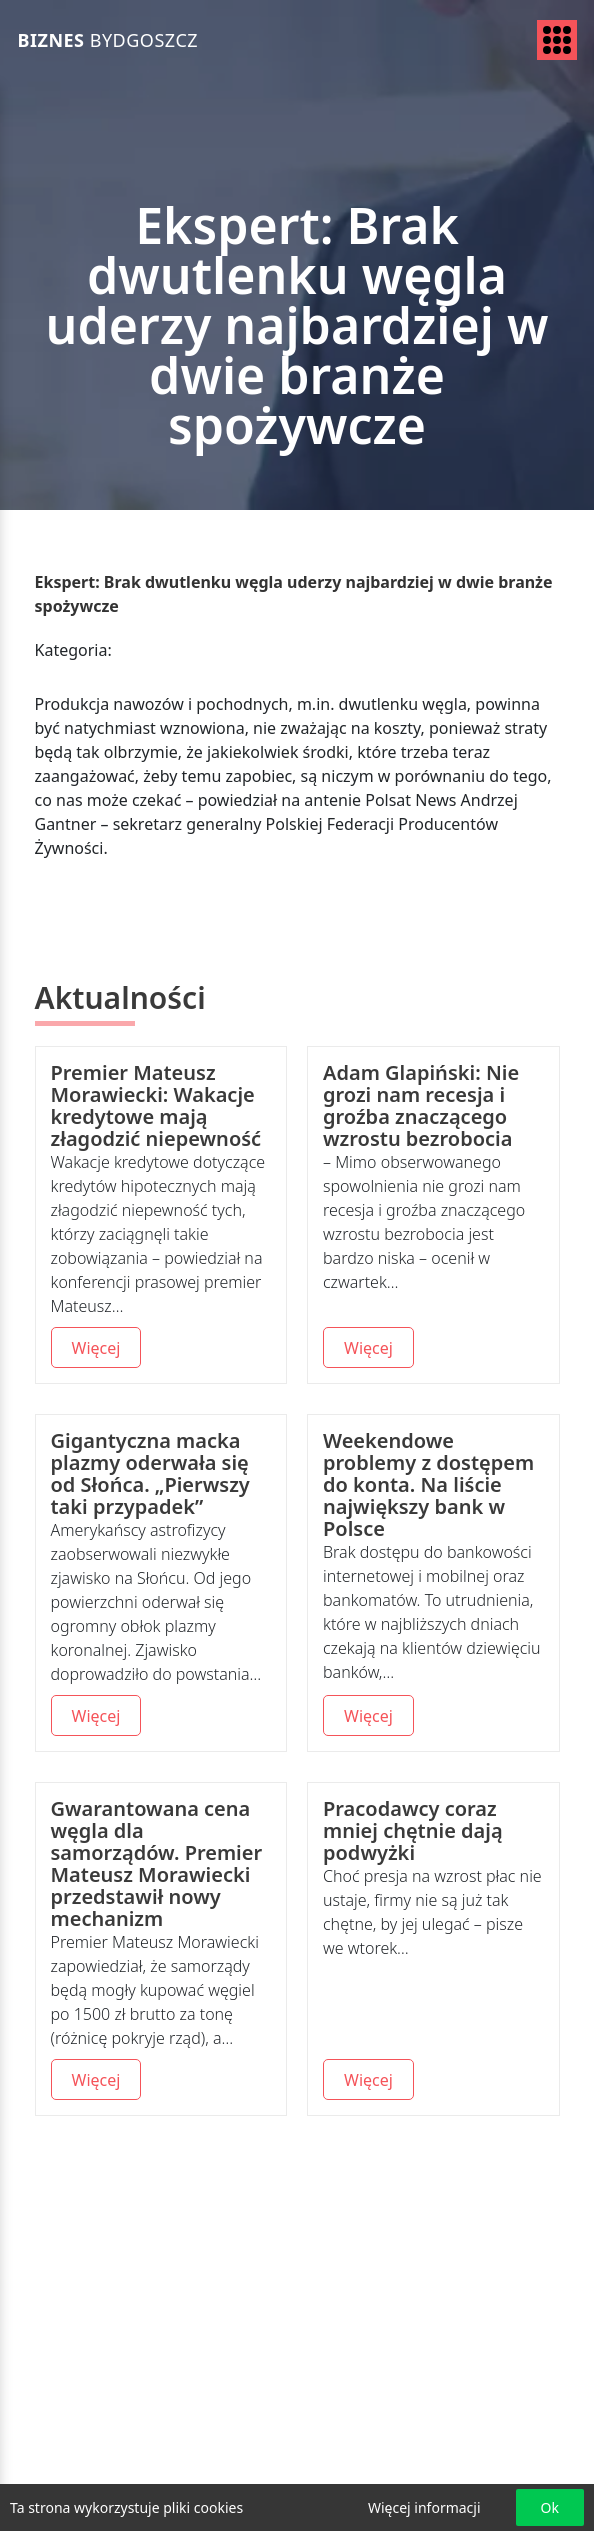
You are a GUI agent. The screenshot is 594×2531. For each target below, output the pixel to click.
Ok (550, 2507)
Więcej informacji (424, 2507)
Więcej (96, 1348)
